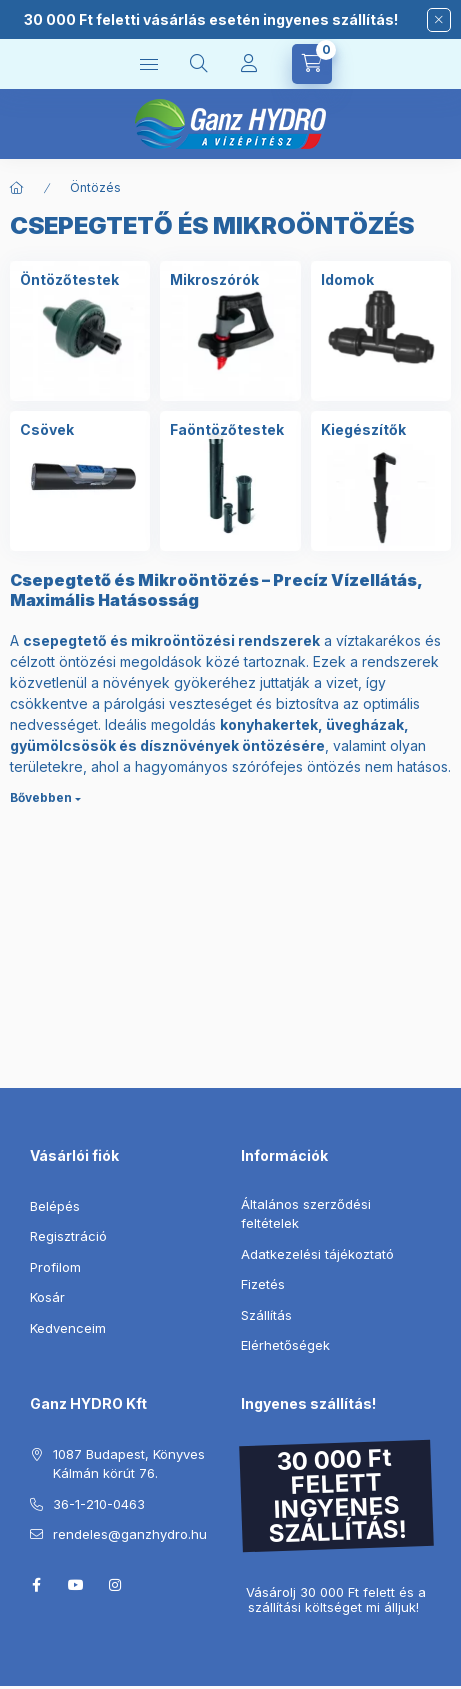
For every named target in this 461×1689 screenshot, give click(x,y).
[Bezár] (439, 20)
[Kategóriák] (149, 64)
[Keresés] (199, 64)
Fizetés (263, 1284)
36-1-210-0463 (99, 1504)
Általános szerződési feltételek (306, 1214)
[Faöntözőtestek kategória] (227, 430)
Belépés (55, 1206)
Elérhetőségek (285, 1345)
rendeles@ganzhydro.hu (130, 1534)
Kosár (47, 1297)
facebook (36, 1585)
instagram (116, 1585)
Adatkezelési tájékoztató (317, 1254)
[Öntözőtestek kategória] (69, 280)
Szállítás (266, 1315)
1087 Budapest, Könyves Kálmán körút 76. (129, 1464)
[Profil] (249, 64)
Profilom (55, 1267)
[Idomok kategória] (347, 280)
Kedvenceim (68, 1328)
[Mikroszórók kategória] (214, 280)
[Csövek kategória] (47, 430)
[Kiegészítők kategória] (363, 430)
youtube (76, 1585)
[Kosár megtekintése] (312, 64)
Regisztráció (68, 1236)
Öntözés (95, 187)
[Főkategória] (17, 188)
